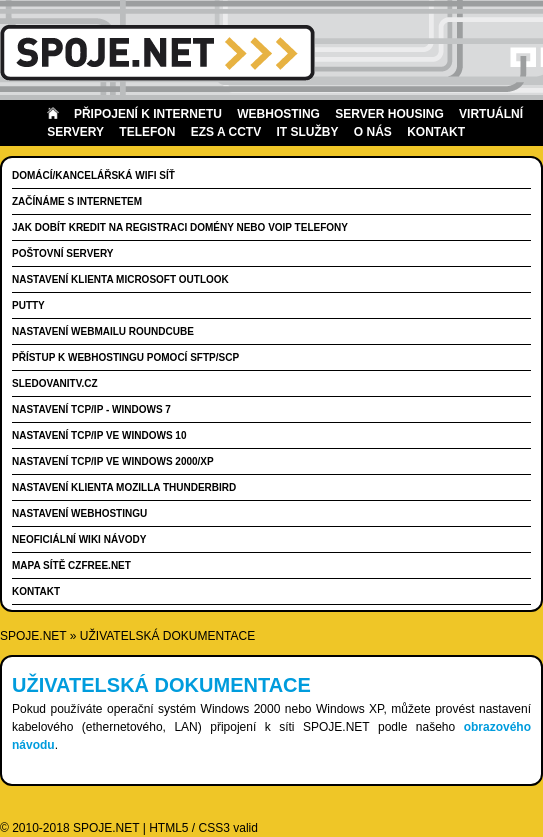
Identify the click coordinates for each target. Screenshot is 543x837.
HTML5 (168, 828)
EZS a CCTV (226, 132)
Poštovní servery (63, 253)
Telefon (147, 132)
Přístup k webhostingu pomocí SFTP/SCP (125, 357)
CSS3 (214, 828)
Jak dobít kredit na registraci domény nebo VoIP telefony (180, 227)
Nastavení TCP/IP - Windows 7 (91, 409)
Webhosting (278, 114)
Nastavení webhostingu (79, 513)
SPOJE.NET (33, 636)
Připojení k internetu (148, 114)
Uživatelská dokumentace (167, 636)
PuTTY (28, 305)
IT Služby (308, 132)
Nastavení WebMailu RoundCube (103, 331)
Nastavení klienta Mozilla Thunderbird (124, 487)
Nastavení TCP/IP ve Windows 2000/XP (113, 461)
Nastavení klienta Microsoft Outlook (120, 279)
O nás (373, 132)
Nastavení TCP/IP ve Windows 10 (99, 435)
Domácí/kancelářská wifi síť (93, 175)
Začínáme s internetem (77, 201)
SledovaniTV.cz (55, 383)
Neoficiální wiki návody (79, 539)
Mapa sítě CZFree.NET (71, 565)
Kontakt (436, 132)
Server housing (389, 114)
